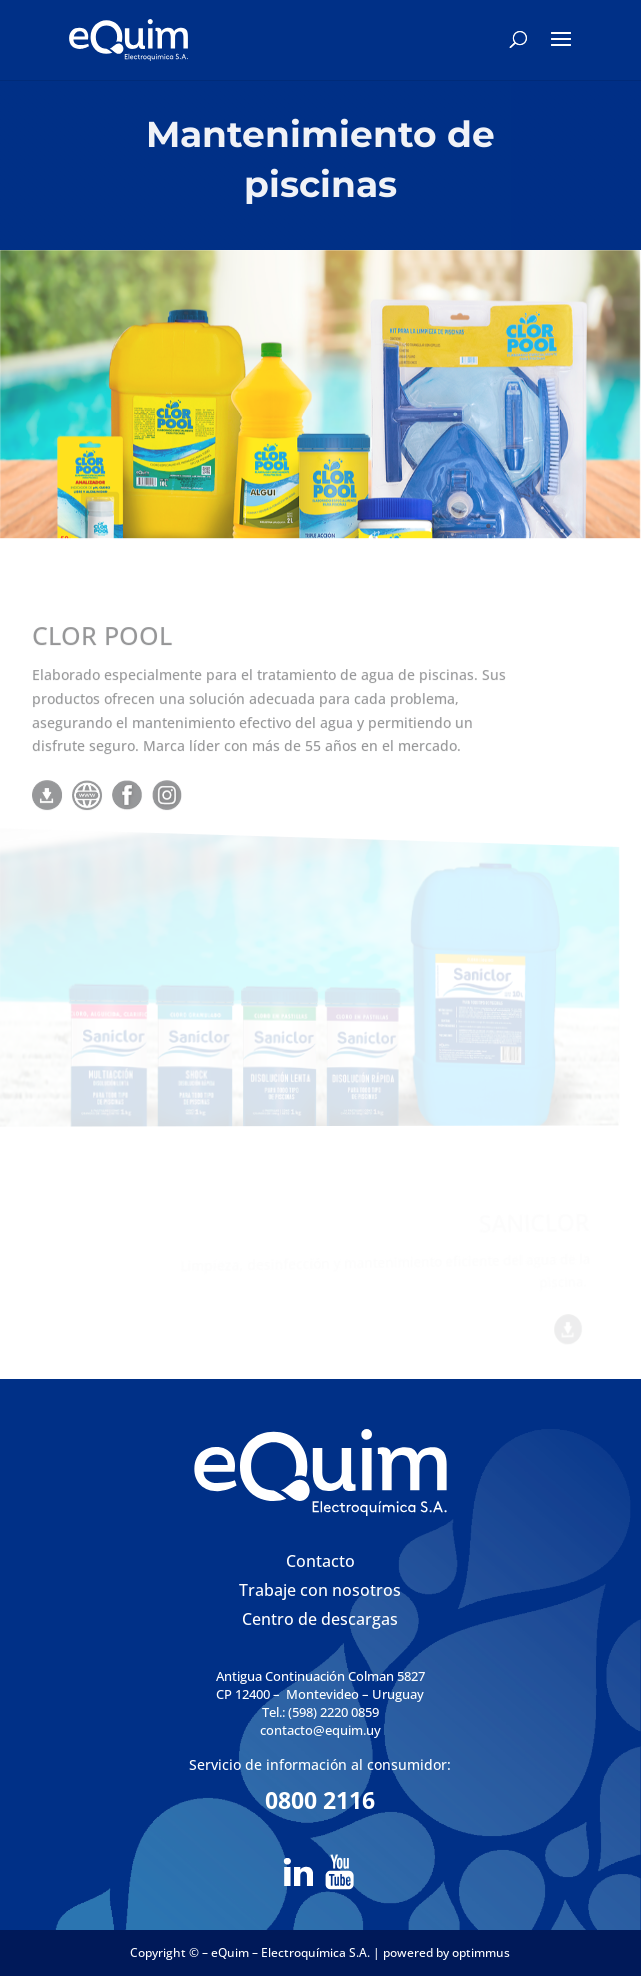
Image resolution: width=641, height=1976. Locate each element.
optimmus (481, 1952)
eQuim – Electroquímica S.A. (292, 1952)
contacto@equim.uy (320, 1730)
